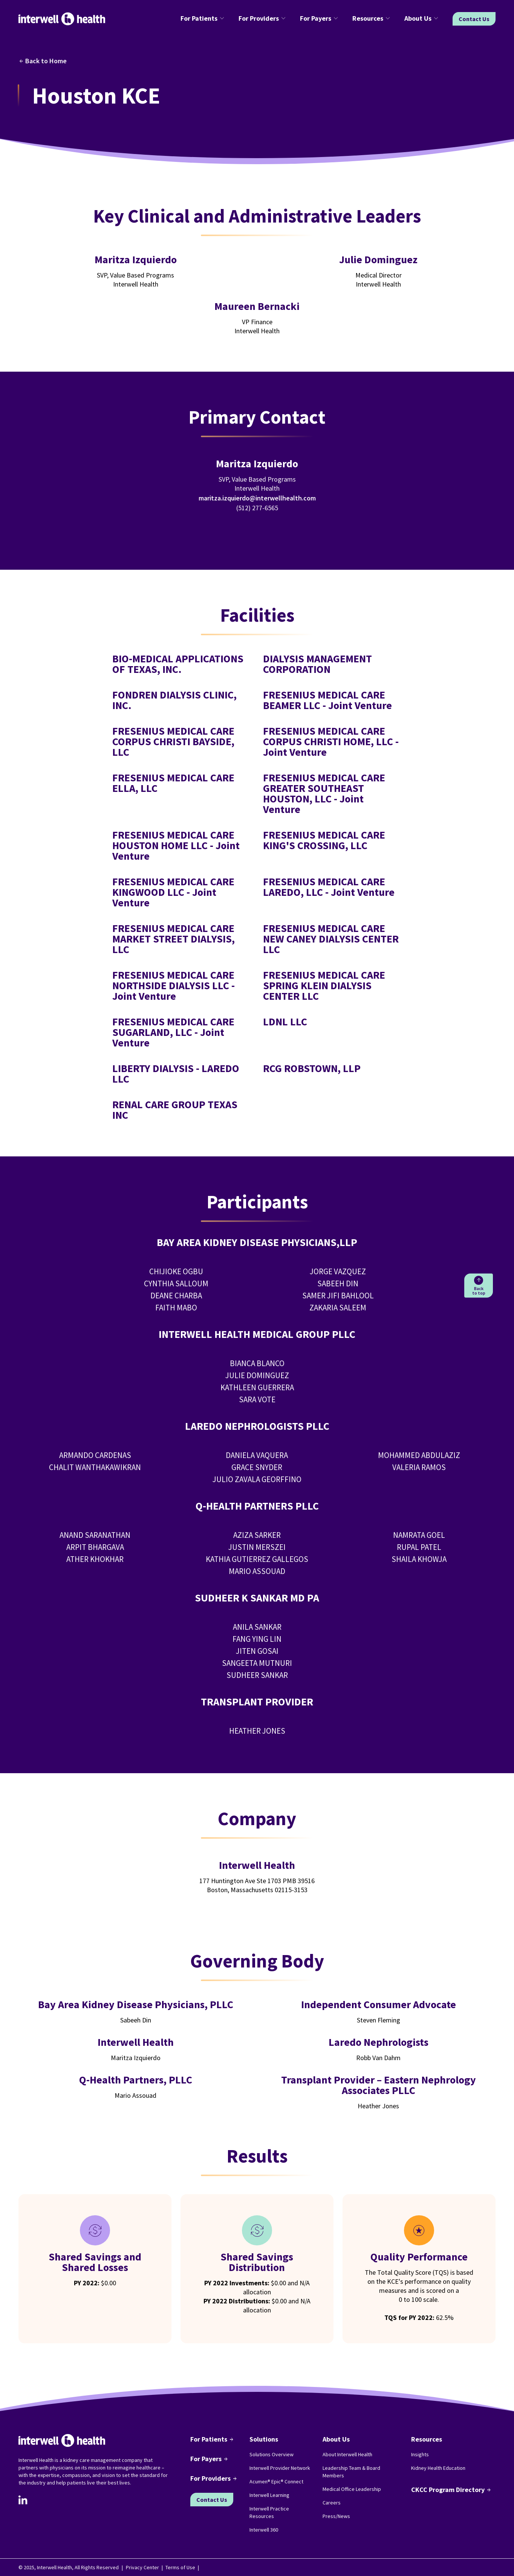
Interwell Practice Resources (269, 2512)
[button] (203, 18)
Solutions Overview (271, 2454)
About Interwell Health (347, 2454)
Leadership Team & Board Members (351, 2472)
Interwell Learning (269, 2495)
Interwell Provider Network (279, 2468)
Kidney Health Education (438, 2468)
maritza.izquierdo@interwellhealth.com (257, 498)
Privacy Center (142, 2567)
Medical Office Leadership (352, 2489)
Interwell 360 (263, 2529)
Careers (332, 2502)
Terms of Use (180, 2567)
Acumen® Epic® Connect (276, 2481)
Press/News (336, 2516)
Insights (420, 2454)
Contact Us (474, 19)
